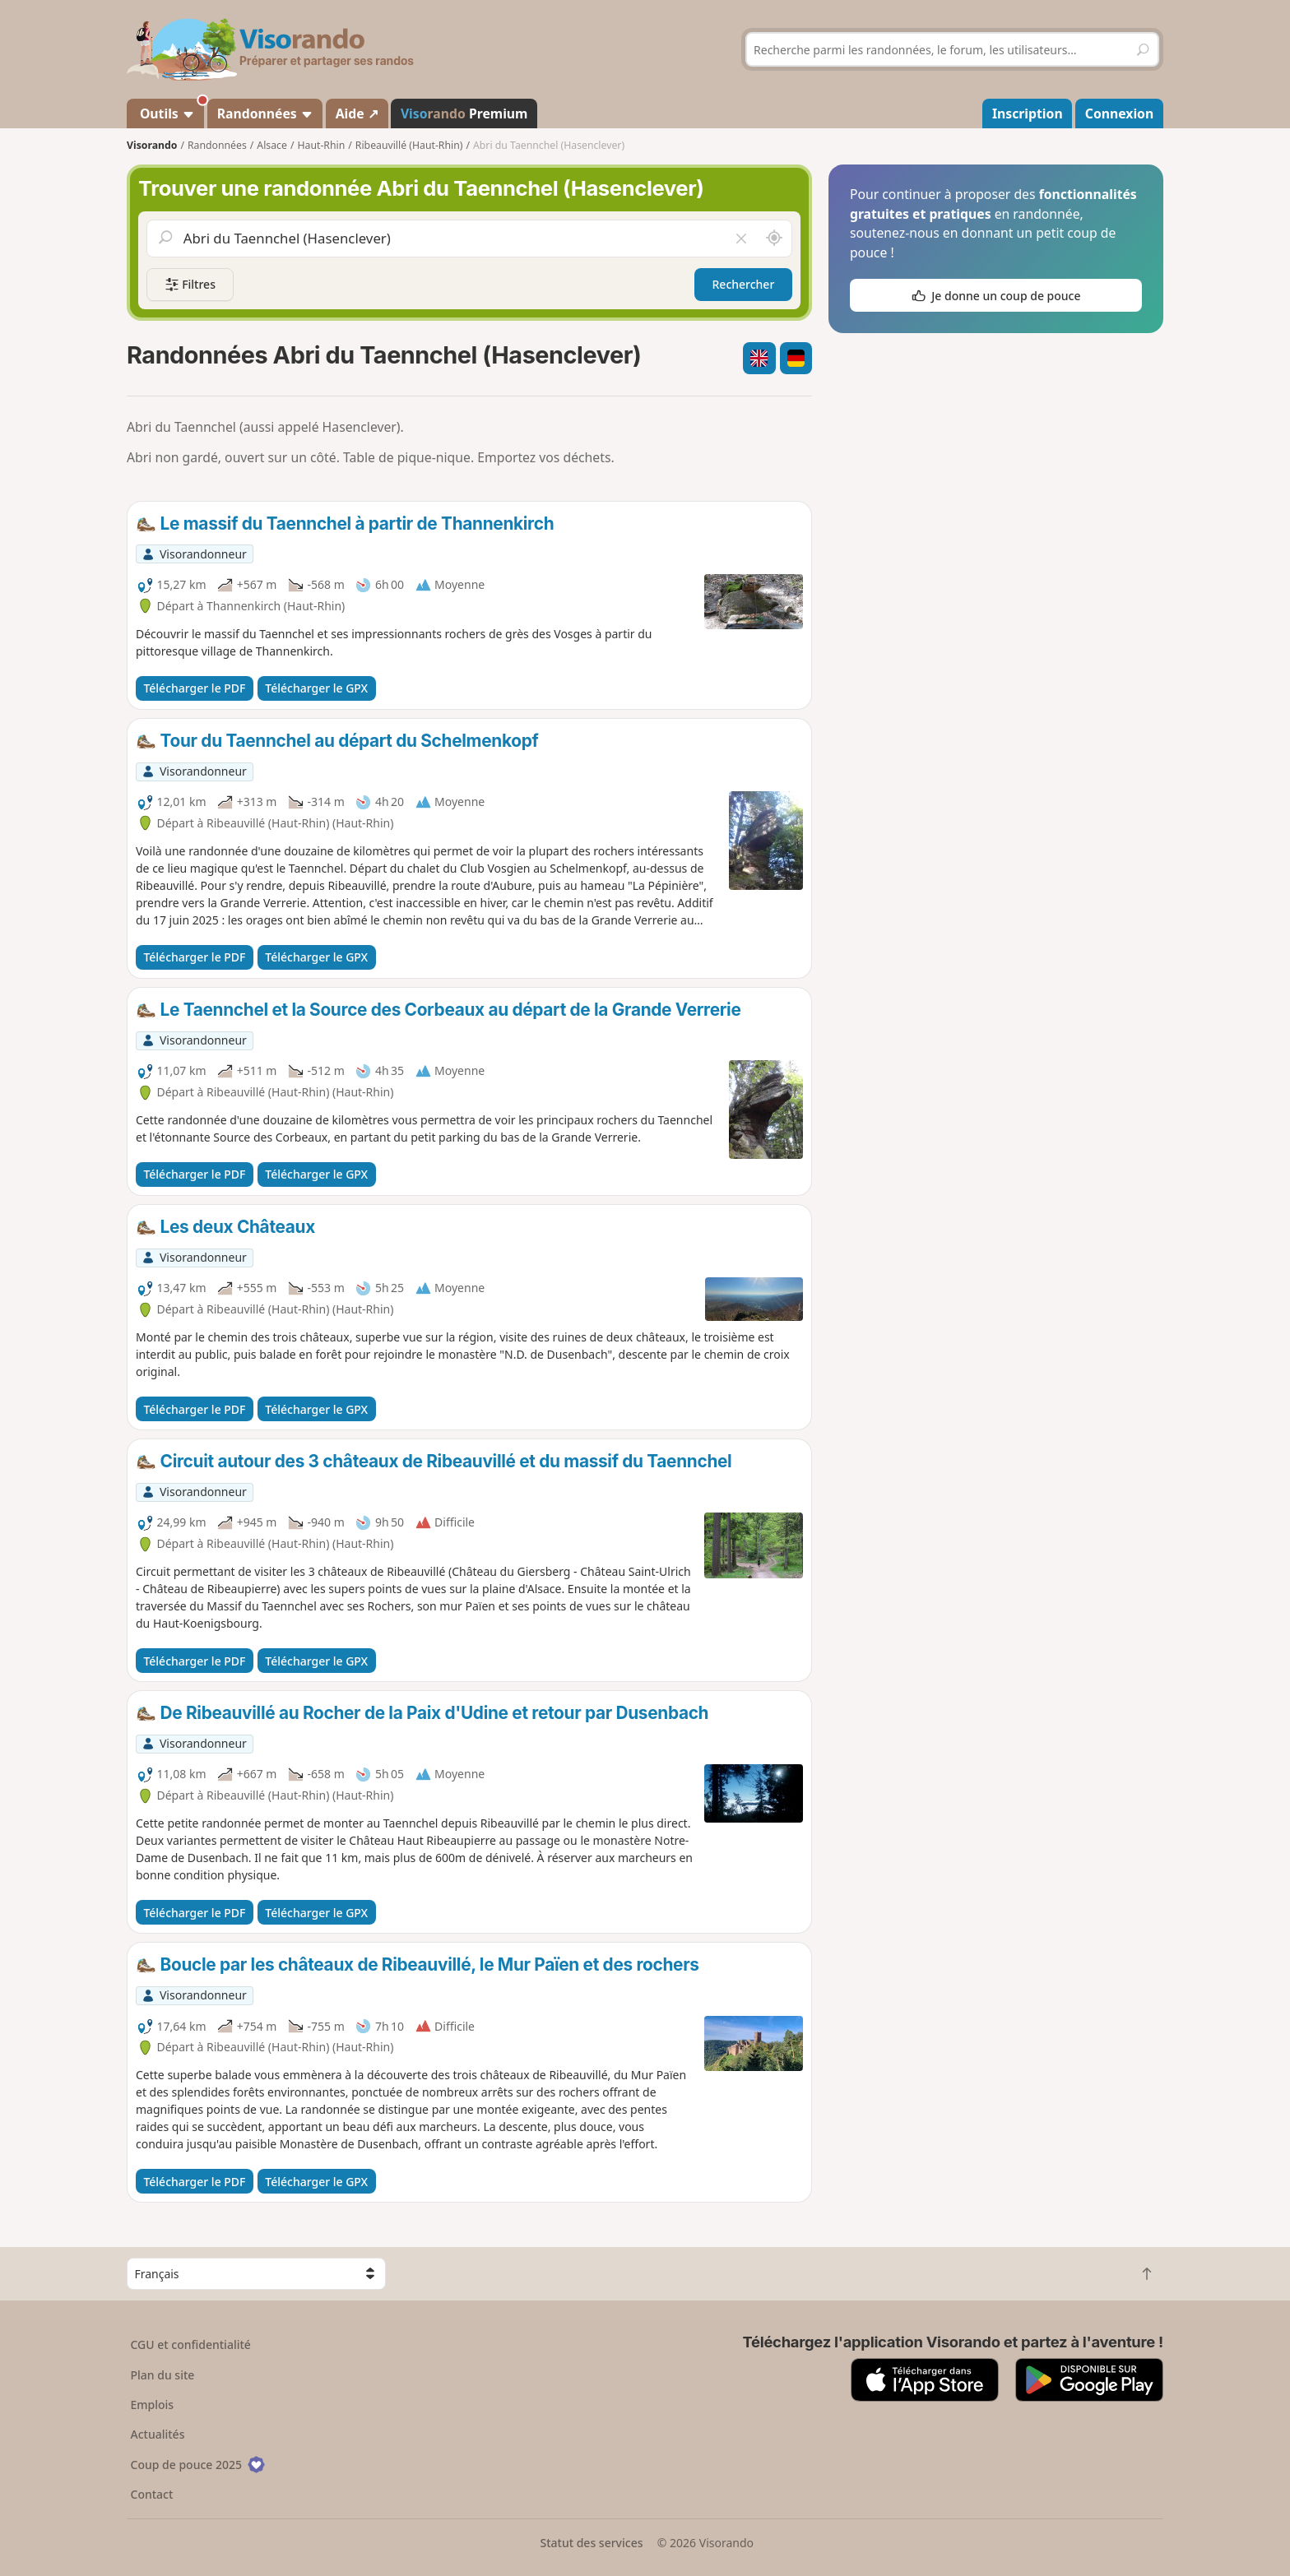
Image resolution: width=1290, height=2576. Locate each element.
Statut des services (591, 2543)
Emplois (152, 2404)
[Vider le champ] (741, 238)
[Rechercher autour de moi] (774, 238)
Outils (171, 111)
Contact (152, 2494)
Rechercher (743, 284)
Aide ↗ (357, 113)
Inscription (1027, 113)
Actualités (158, 2434)
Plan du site (163, 2375)
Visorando (152, 145)
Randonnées (265, 113)
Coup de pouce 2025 (198, 2464)
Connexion (1119, 113)
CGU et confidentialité (191, 2344)
